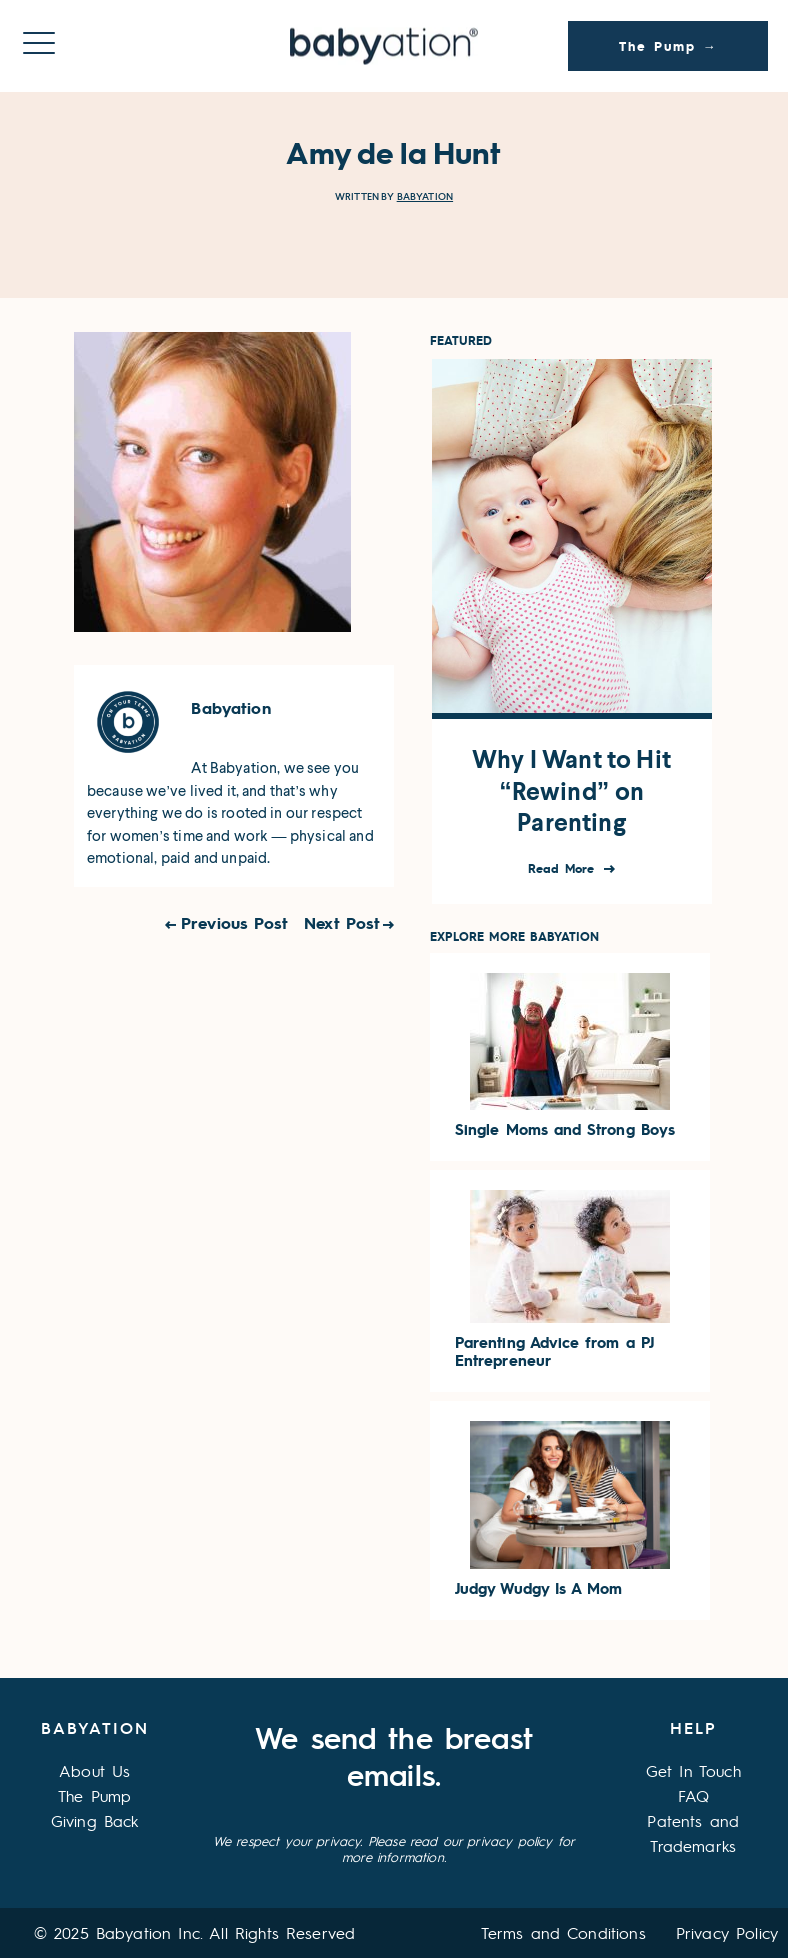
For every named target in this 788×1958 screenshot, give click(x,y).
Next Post (342, 922)
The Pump (94, 1795)
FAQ (693, 1795)
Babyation (425, 196)
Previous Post (234, 922)
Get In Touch (693, 1770)
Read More (563, 868)
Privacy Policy (727, 1932)
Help (693, 1727)
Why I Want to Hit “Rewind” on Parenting (571, 791)
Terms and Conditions (563, 1932)
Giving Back (95, 1820)
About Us (94, 1770)
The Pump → (668, 45)
